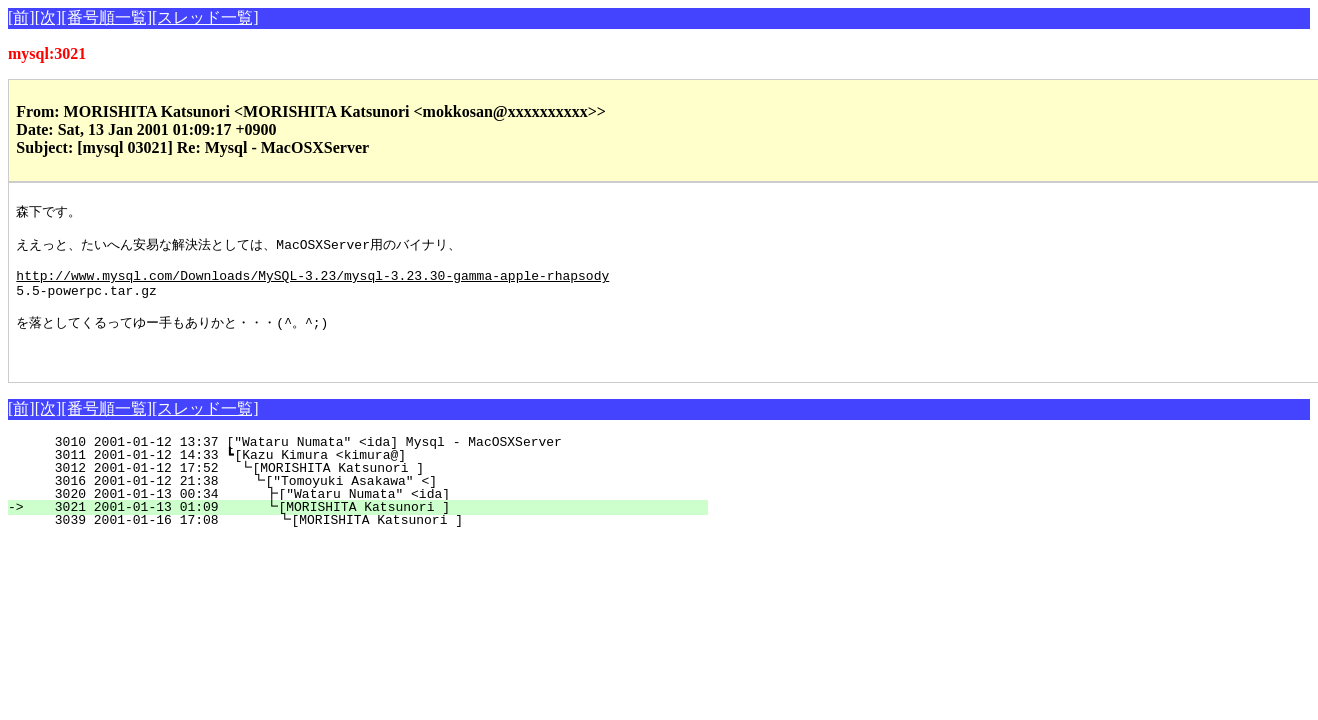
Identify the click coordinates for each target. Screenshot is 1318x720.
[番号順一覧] (106, 17)
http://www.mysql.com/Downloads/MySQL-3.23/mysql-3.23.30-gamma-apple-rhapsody (312, 286)
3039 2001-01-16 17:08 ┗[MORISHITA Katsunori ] (365, 544)
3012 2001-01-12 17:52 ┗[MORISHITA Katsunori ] (369, 492)
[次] (48, 17)
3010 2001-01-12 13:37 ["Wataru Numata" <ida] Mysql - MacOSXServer (374, 466)
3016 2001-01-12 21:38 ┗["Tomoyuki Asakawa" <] (367, 505)
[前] (21, 17)
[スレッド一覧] (205, 17)
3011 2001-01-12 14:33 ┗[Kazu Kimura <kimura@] (370, 479)
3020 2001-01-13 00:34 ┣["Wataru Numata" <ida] (366, 518)
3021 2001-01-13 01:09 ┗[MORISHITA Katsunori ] (366, 531)
